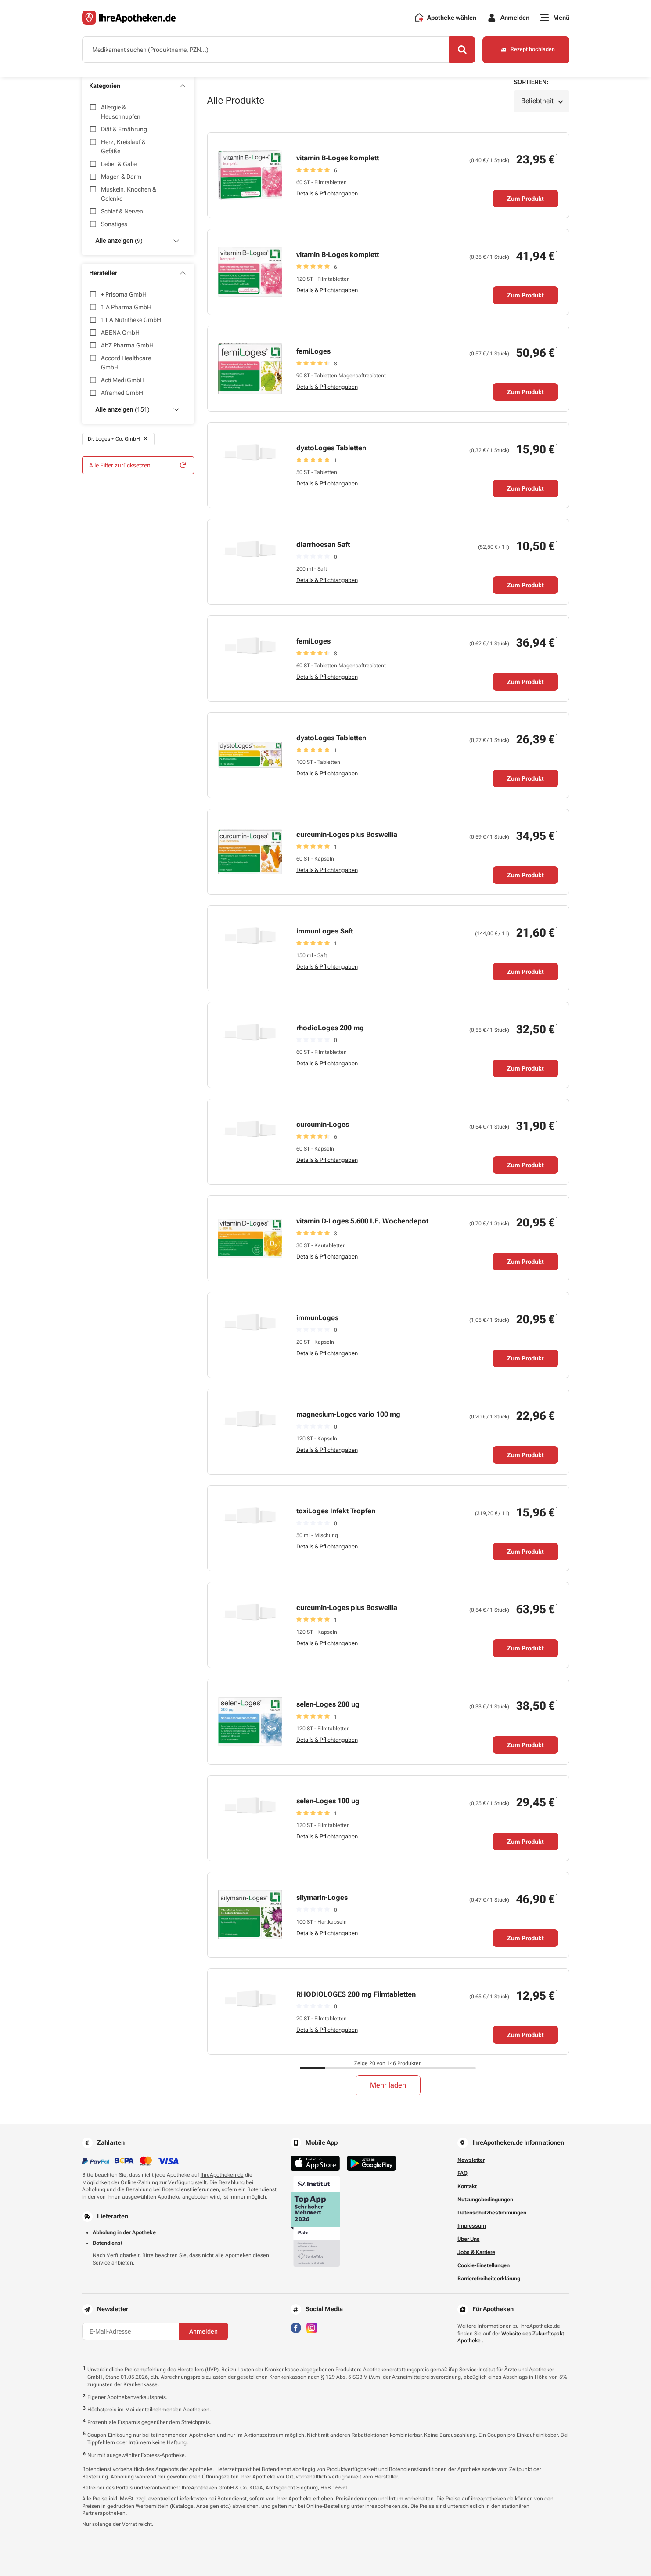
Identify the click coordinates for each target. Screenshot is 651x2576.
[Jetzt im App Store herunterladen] (315, 2163)
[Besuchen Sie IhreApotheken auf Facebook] (296, 2327)
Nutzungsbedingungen (485, 2199)
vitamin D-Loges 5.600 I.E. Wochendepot (362, 1221)
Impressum (471, 2226)
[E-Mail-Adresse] (130, 2331)
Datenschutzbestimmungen (491, 2213)
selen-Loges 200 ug (328, 1704)
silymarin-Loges (322, 1897)
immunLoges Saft (324, 931)
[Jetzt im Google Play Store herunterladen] (371, 2163)
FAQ (462, 2173)
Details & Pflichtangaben (327, 193)
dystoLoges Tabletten (331, 448)
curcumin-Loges (322, 1124)
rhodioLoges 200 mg (330, 1028)
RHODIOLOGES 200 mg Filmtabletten (356, 1994)
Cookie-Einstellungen (483, 2265)
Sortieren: (531, 82)
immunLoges (317, 1317)
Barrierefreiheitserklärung (488, 2279)
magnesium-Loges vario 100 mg (348, 1414)
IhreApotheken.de (222, 2175)
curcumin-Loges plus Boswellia (346, 834)
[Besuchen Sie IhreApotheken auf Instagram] (311, 2327)
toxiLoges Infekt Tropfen (335, 1511)
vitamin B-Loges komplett (337, 158)
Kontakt (467, 2186)
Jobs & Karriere (476, 2252)
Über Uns (468, 2239)
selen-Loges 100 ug (328, 1801)
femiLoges (313, 351)
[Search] (462, 49)
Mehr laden (388, 2085)
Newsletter (471, 2160)
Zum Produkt (525, 198)
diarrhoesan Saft (323, 544)
